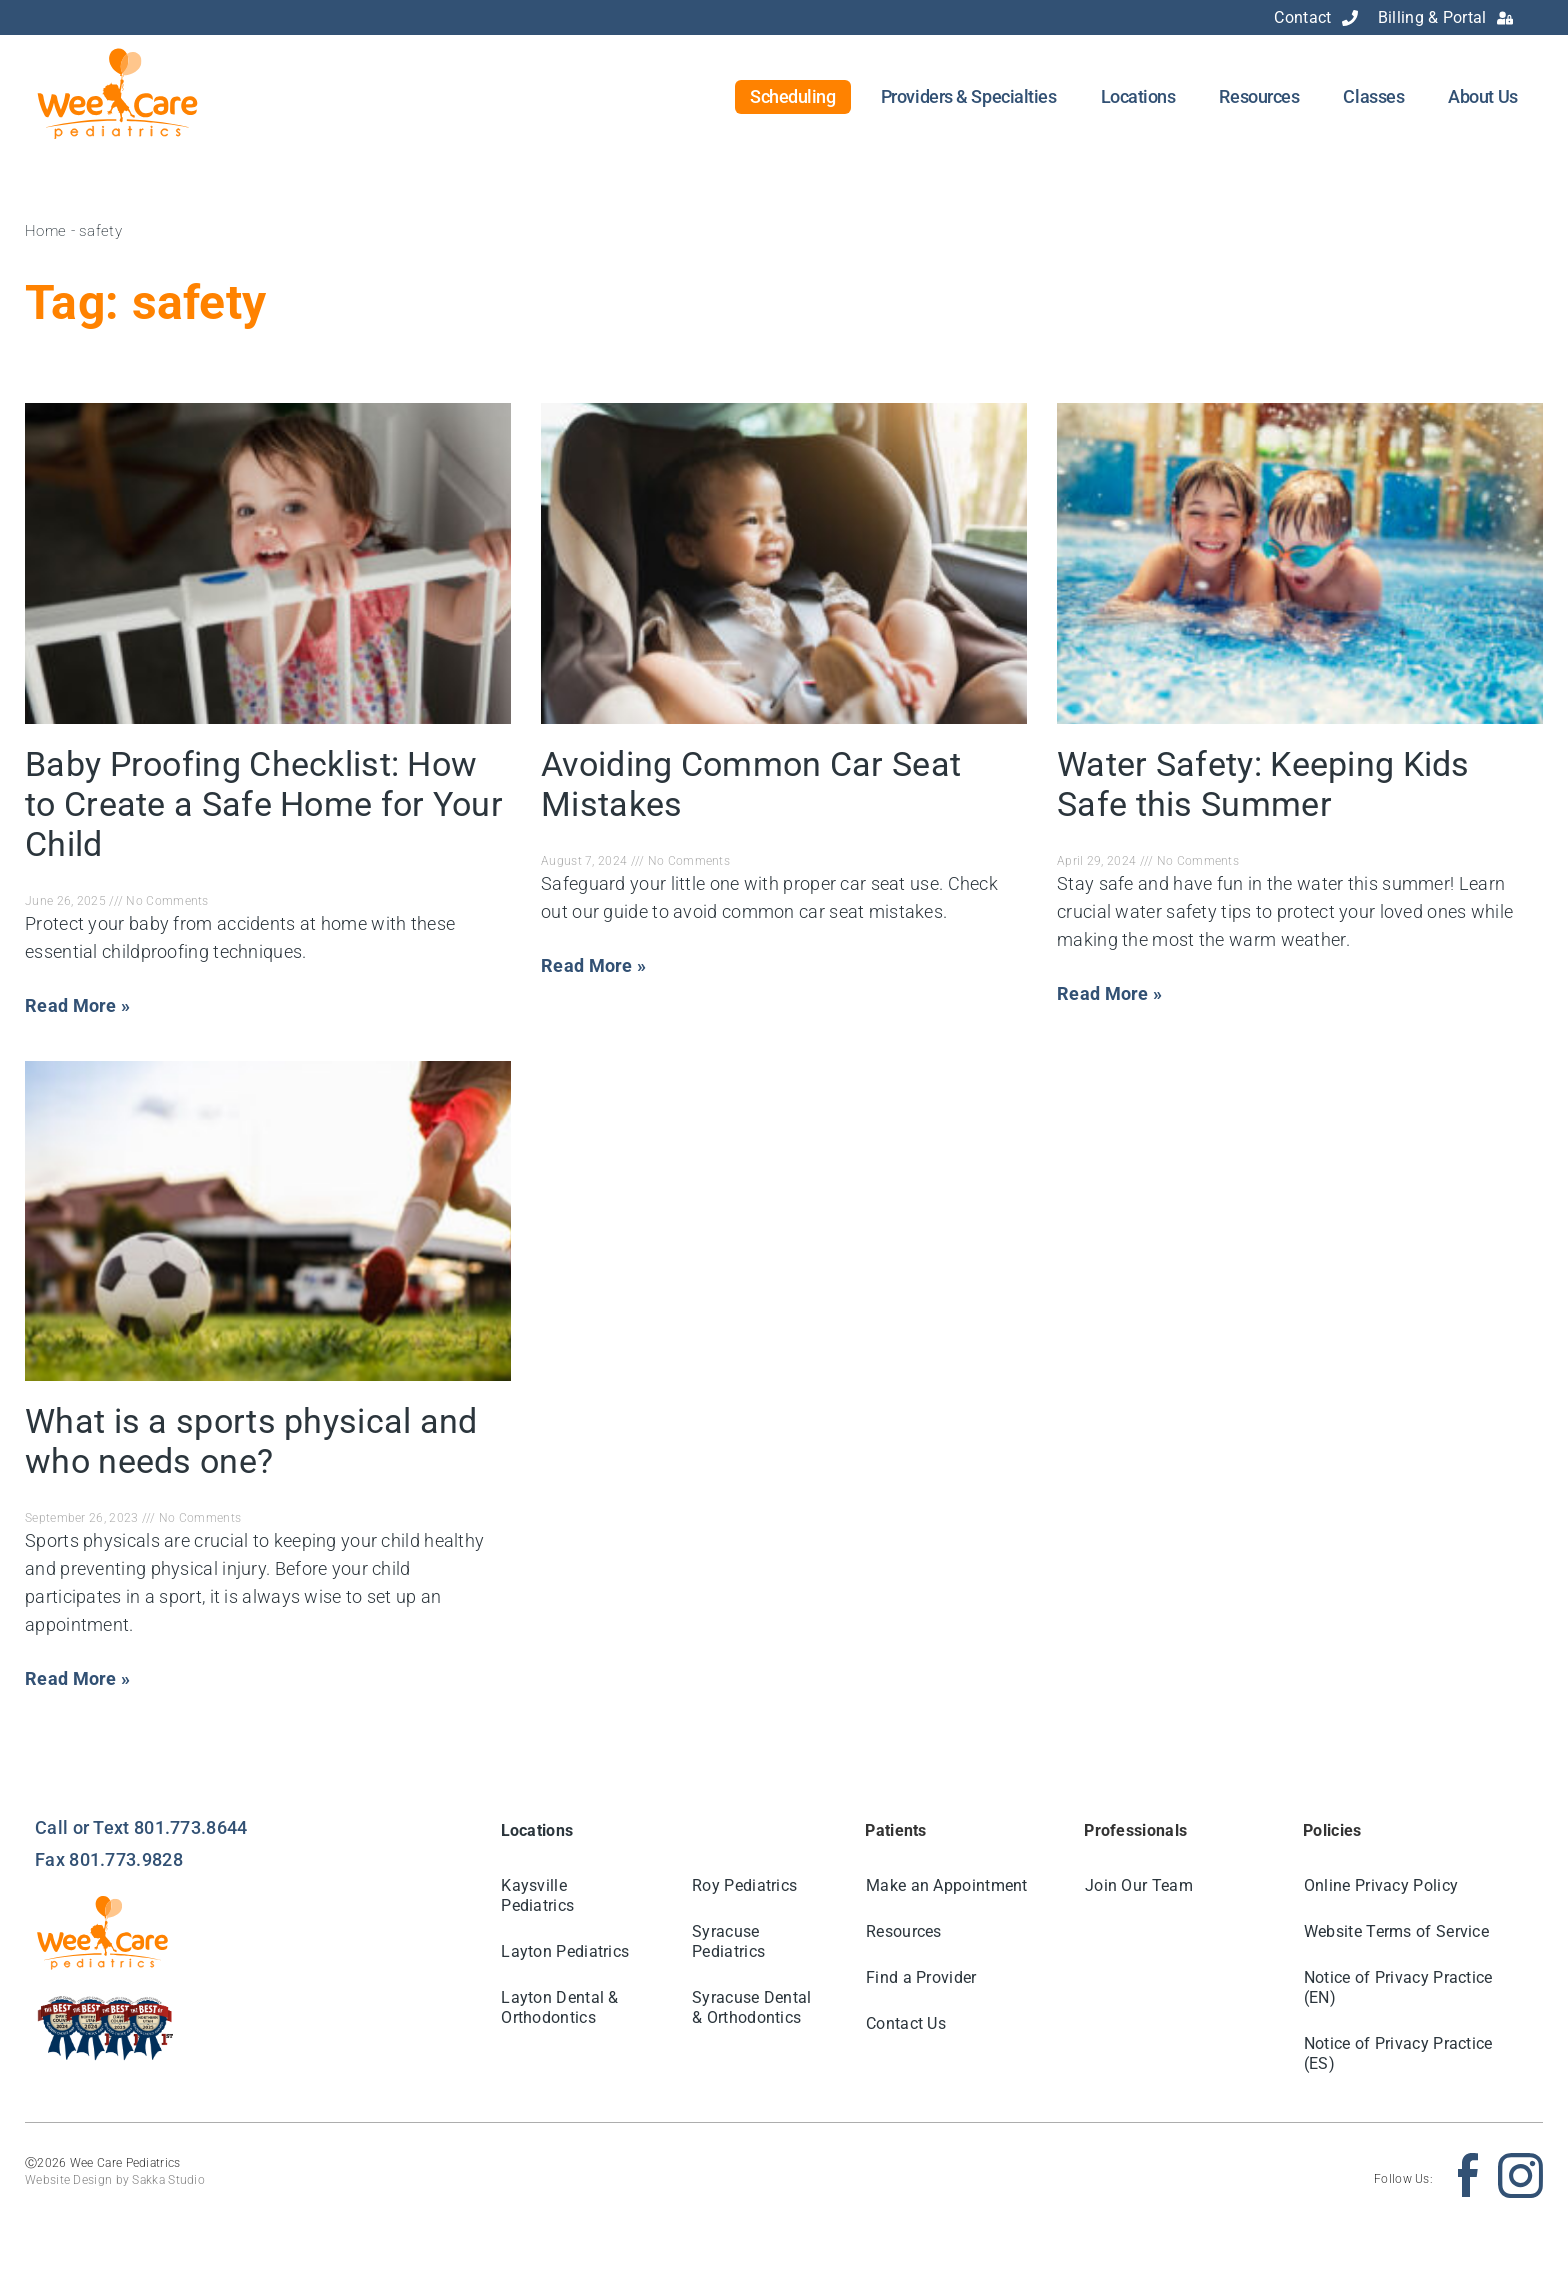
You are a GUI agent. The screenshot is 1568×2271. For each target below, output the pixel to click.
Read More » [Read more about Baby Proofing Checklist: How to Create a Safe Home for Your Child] (77, 1005)
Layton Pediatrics (566, 1951)
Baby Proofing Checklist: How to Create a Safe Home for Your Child (264, 804)
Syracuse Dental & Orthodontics (752, 2007)
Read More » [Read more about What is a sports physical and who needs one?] (77, 1678)
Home (45, 231)
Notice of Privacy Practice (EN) (1398, 1987)
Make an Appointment (947, 1885)
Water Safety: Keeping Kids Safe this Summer (1263, 784)
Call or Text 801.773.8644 (141, 1827)
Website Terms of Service (1396, 1931)
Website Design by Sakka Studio (115, 2180)
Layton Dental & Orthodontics (561, 2007)
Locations (1138, 96)
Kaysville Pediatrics (538, 1895)
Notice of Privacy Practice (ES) (1398, 2053)
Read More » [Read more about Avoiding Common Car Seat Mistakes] (593, 965)
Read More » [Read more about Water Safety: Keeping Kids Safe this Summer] (1109, 993)
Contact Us (906, 2023)
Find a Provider (921, 1977)
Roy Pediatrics (744, 1885)
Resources (1259, 96)
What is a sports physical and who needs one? (251, 1441)
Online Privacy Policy (1381, 1885)
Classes (1373, 96)
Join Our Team (1139, 1885)
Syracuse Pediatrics (728, 1941)
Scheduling (793, 96)
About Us (1482, 96)
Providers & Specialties (969, 96)
